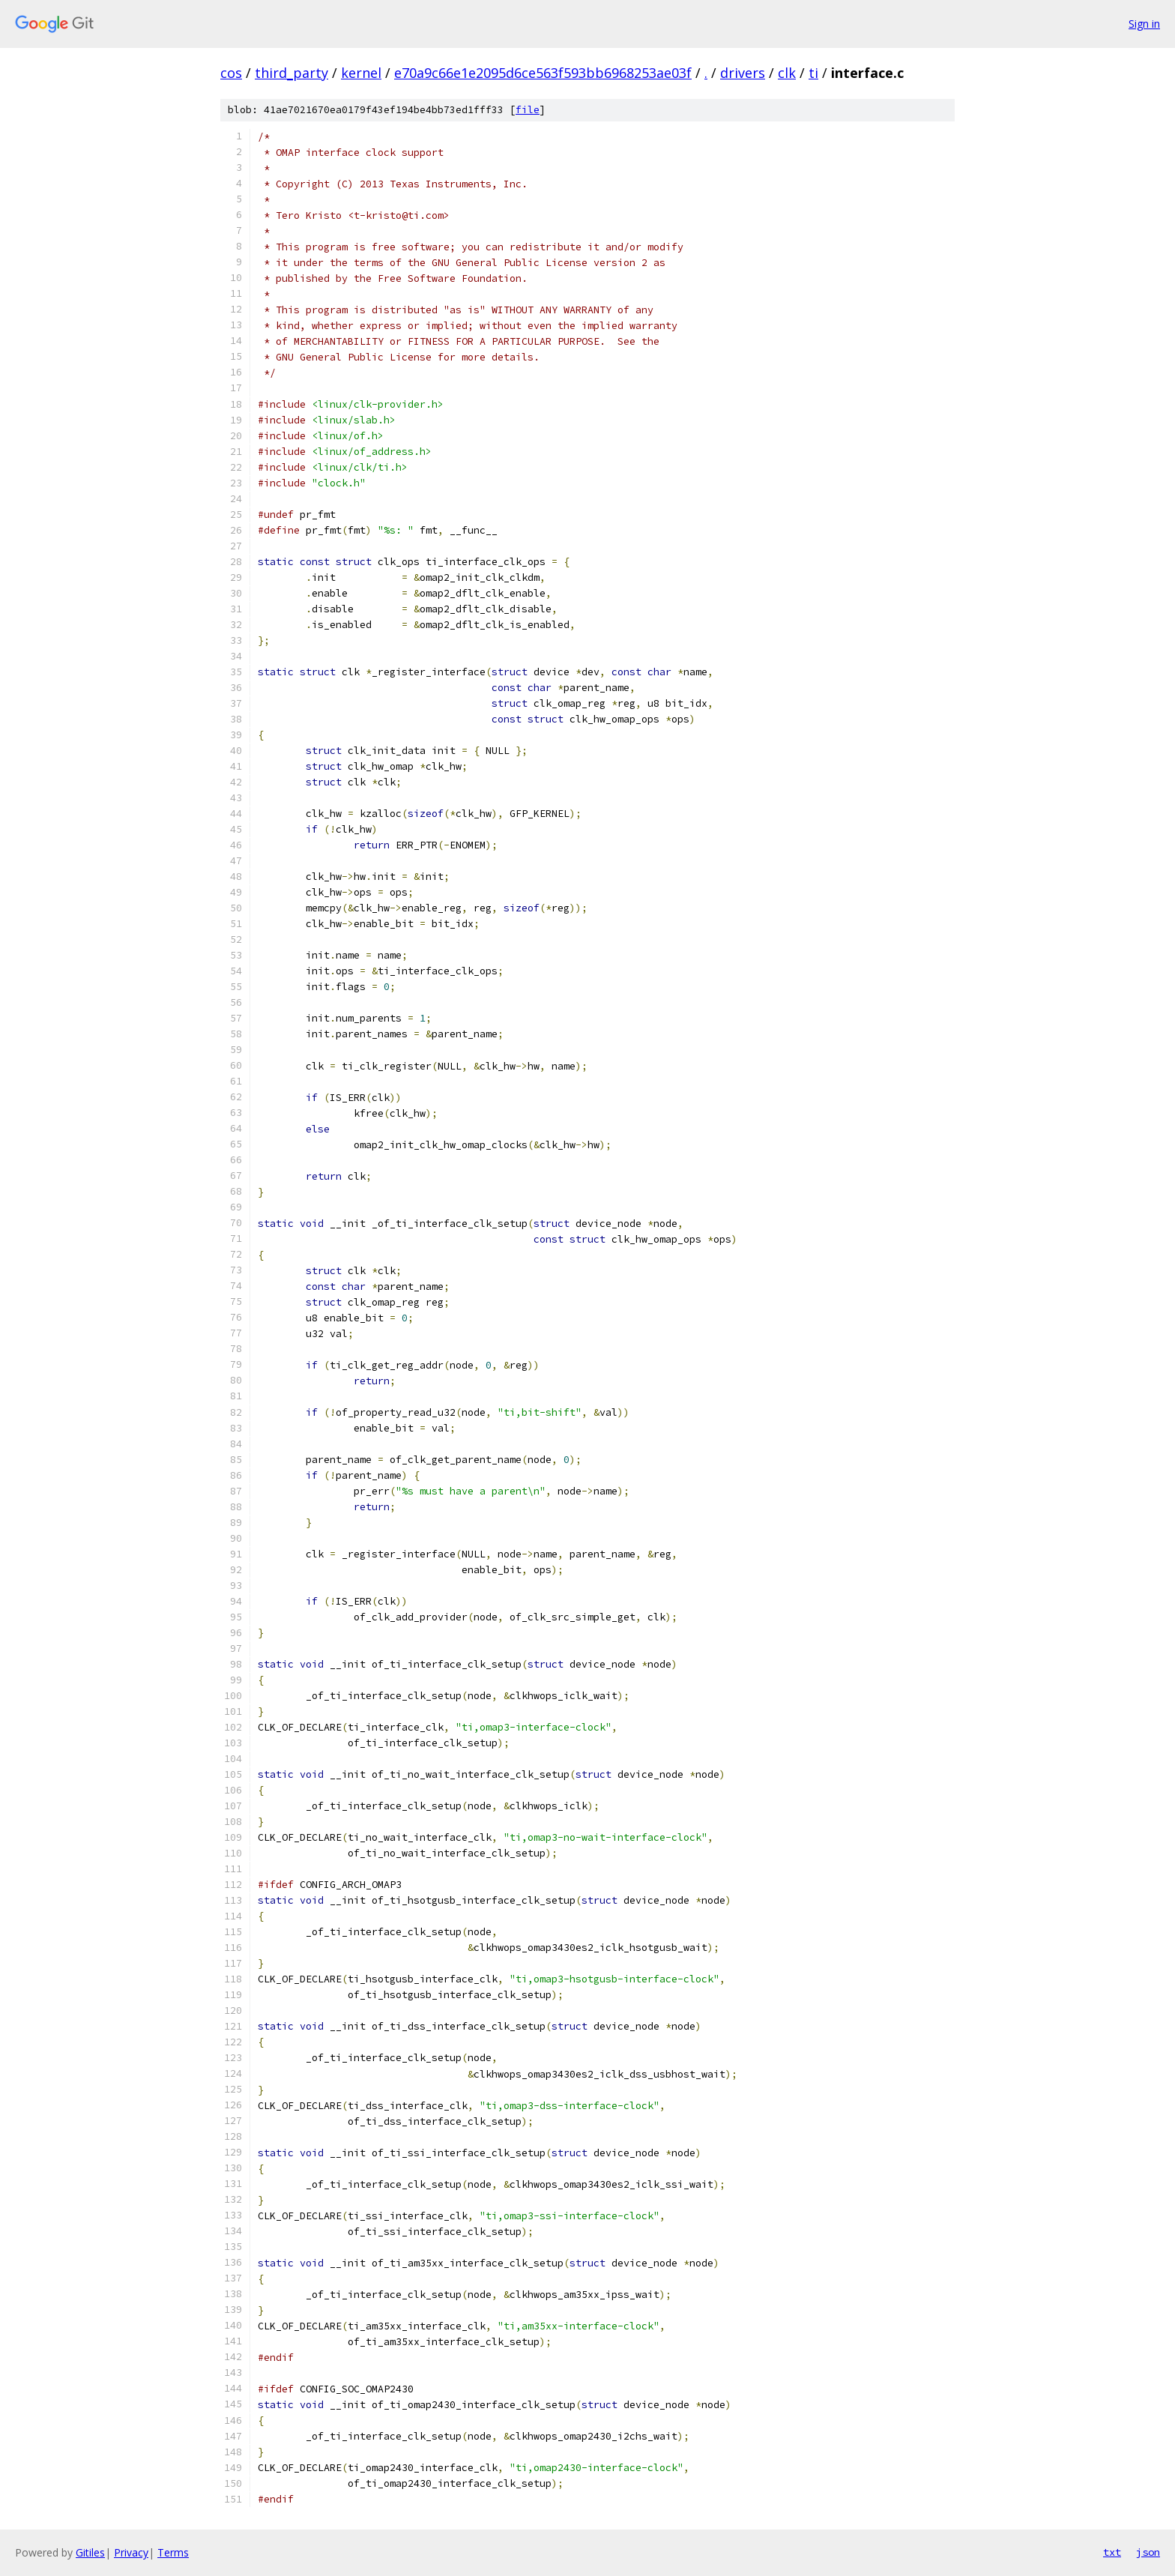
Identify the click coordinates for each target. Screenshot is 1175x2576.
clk (787, 73)
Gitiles (90, 2552)
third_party (291, 73)
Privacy (131, 2552)
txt (1112, 2552)
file (528, 109)
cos (231, 73)
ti (813, 73)
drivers (742, 73)
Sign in (1144, 23)
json (1148, 2552)
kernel (361, 73)
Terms (173, 2552)
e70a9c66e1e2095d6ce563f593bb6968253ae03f (543, 73)
